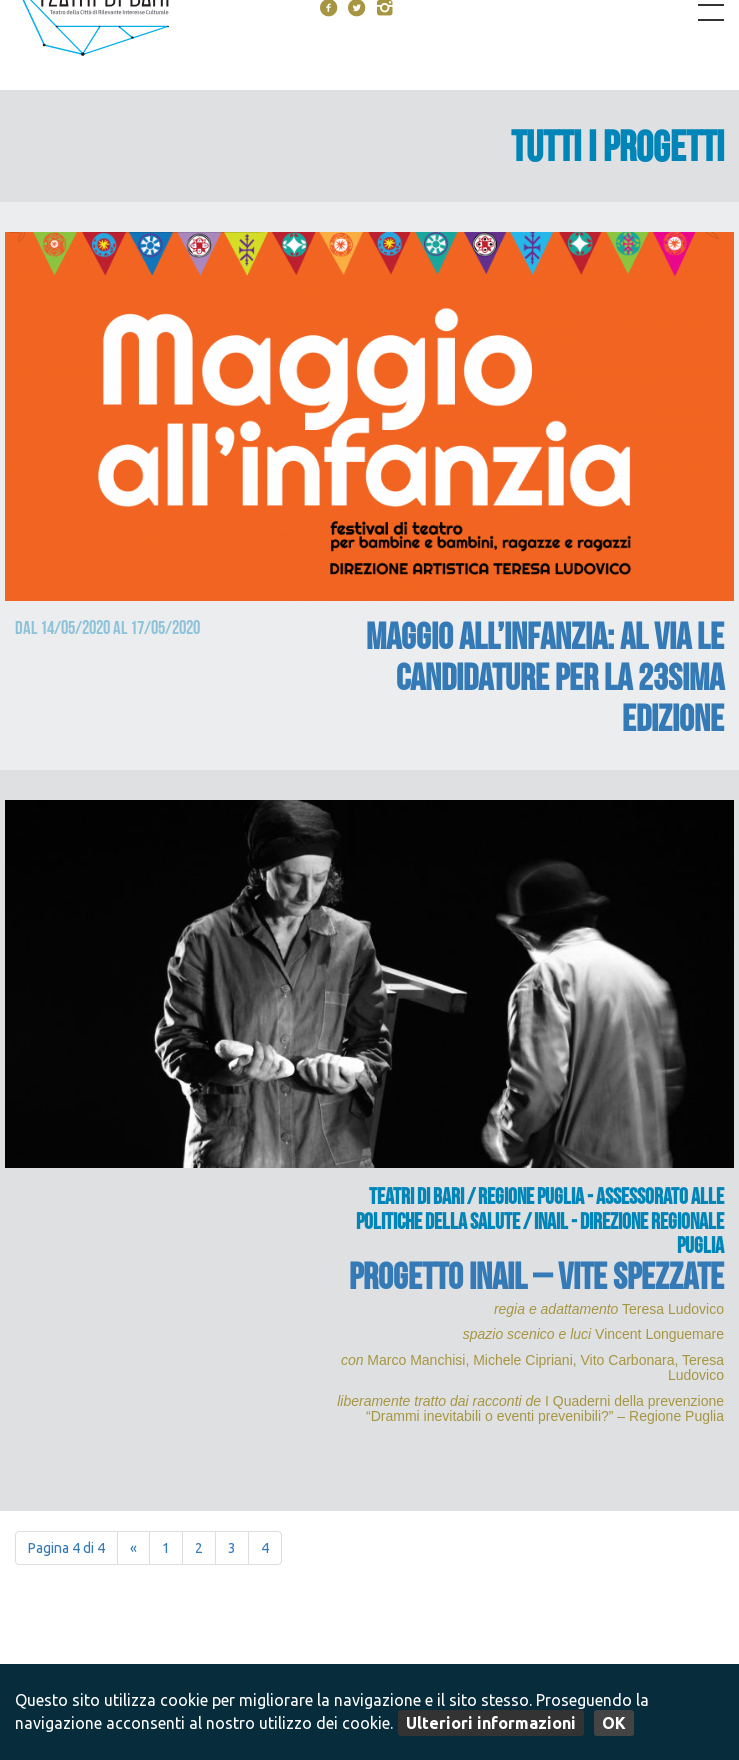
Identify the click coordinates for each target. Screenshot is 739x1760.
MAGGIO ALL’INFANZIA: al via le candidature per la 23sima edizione (545, 682)
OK (614, 1723)
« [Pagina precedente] (133, 1548)
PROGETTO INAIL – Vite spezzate (536, 1281)
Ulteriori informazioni (491, 1723)
